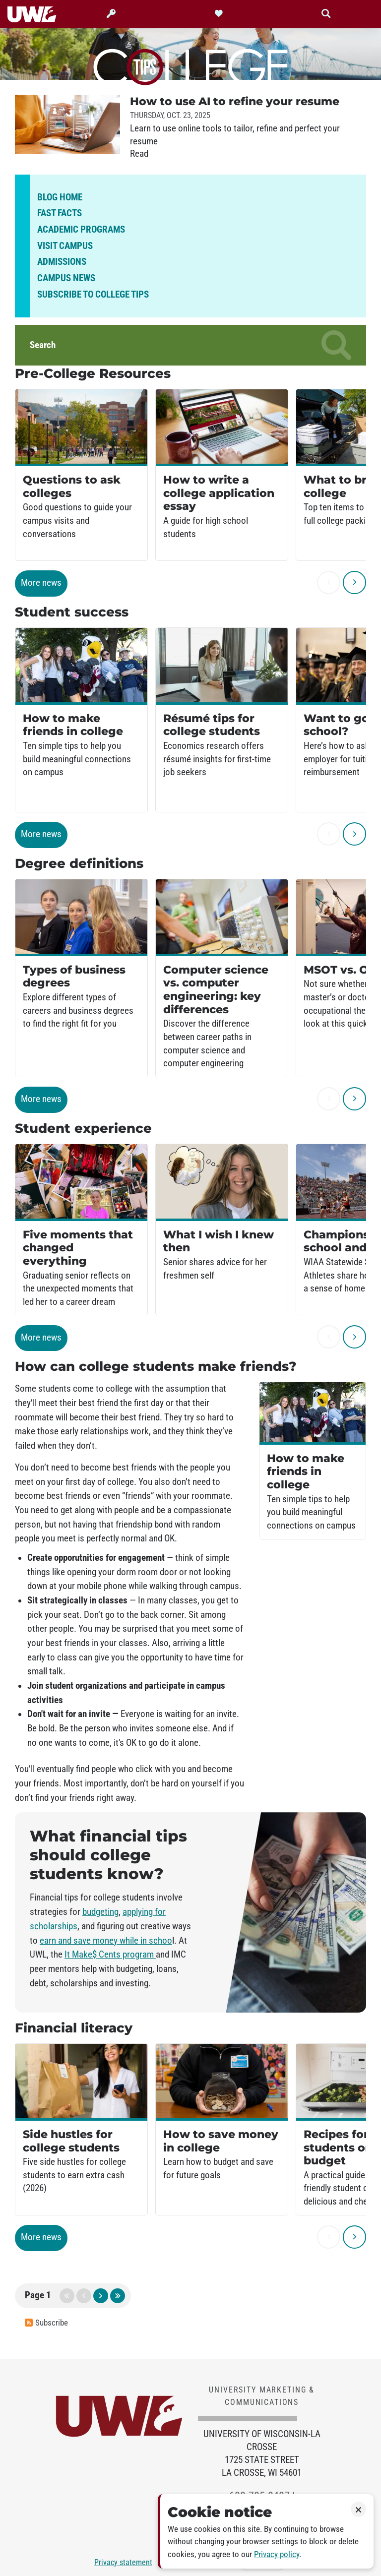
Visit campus (65, 246)
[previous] (328, 582)
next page (100, 2295)
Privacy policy (276, 2554)
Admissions (61, 261)
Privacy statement (123, 2562)
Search (190, 345)
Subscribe (46, 2323)
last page (117, 2295)
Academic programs (81, 229)
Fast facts (59, 213)
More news (41, 582)
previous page (83, 2295)
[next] (354, 582)
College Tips (190, 65)
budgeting (100, 1911)
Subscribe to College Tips (93, 294)
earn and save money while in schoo (106, 1940)
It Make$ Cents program (110, 1954)
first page (67, 2295)
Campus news (66, 278)
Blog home (59, 197)
